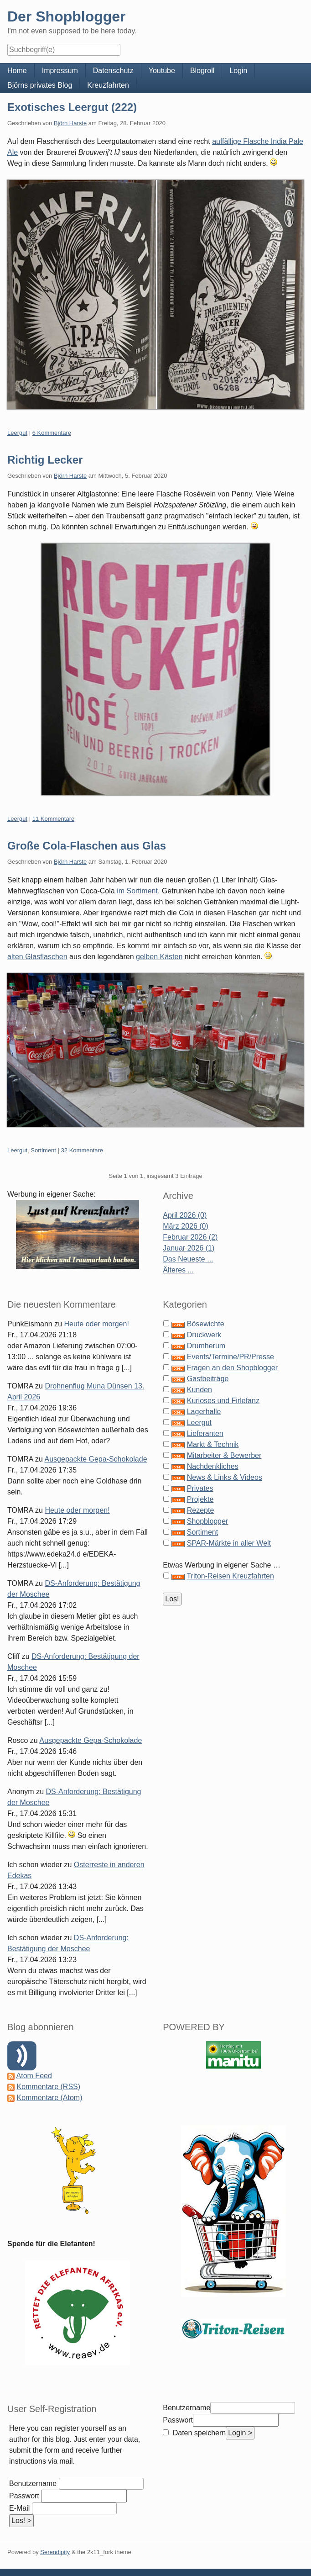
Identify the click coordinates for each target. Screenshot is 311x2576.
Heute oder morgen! (96, 1324)
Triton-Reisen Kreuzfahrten (230, 1576)
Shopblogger (207, 1521)
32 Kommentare (82, 1150)
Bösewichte (205, 1324)
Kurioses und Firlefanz (223, 1400)
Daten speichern (198, 2433)
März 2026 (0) (185, 1226)
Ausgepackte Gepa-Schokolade (96, 1459)
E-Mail (19, 2508)
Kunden (199, 1390)
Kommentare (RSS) (48, 2086)
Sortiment (43, 1150)
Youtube (162, 70)
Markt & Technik (213, 1444)
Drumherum (206, 1346)
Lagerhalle (204, 1411)
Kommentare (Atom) (49, 2097)
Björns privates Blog (39, 85)
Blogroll (202, 70)
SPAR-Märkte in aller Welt (229, 1543)
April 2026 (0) (185, 1215)
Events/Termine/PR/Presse (230, 1357)
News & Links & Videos (224, 1477)
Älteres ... (178, 1270)
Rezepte (200, 1510)
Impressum (60, 70)
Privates (200, 1488)
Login (238, 70)
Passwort (24, 2496)
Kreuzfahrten (108, 85)
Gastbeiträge (208, 1379)
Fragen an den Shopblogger (232, 1368)
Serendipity (55, 2552)
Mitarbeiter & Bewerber (224, 1455)
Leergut (17, 432)
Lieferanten (205, 1433)
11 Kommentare (53, 818)
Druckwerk (204, 1335)
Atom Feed (34, 2076)
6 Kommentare (51, 432)
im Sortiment (137, 891)
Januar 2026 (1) (188, 1248)
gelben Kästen (159, 957)
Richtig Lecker (45, 460)
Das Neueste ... (188, 1259)
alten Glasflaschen (37, 957)
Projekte (200, 1499)
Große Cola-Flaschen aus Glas (86, 845)
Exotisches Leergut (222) (72, 107)
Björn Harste (70, 123)
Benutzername (33, 2483)
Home (17, 70)
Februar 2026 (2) (190, 1237)
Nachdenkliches (212, 1466)
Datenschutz (113, 70)
